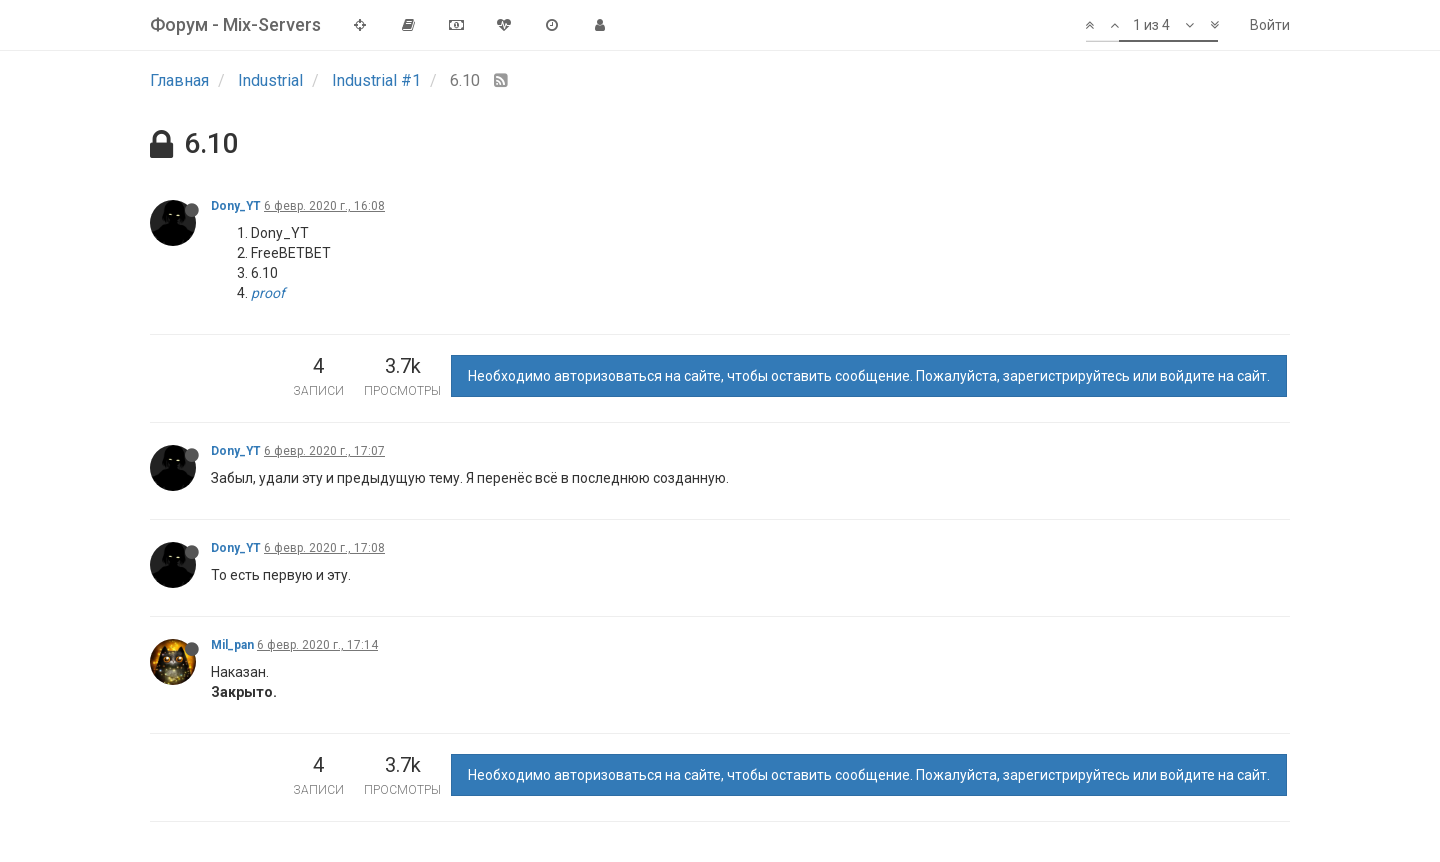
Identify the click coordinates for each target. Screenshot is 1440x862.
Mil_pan (232, 645)
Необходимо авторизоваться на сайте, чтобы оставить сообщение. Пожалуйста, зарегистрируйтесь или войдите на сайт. (869, 376)
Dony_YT (236, 206)
